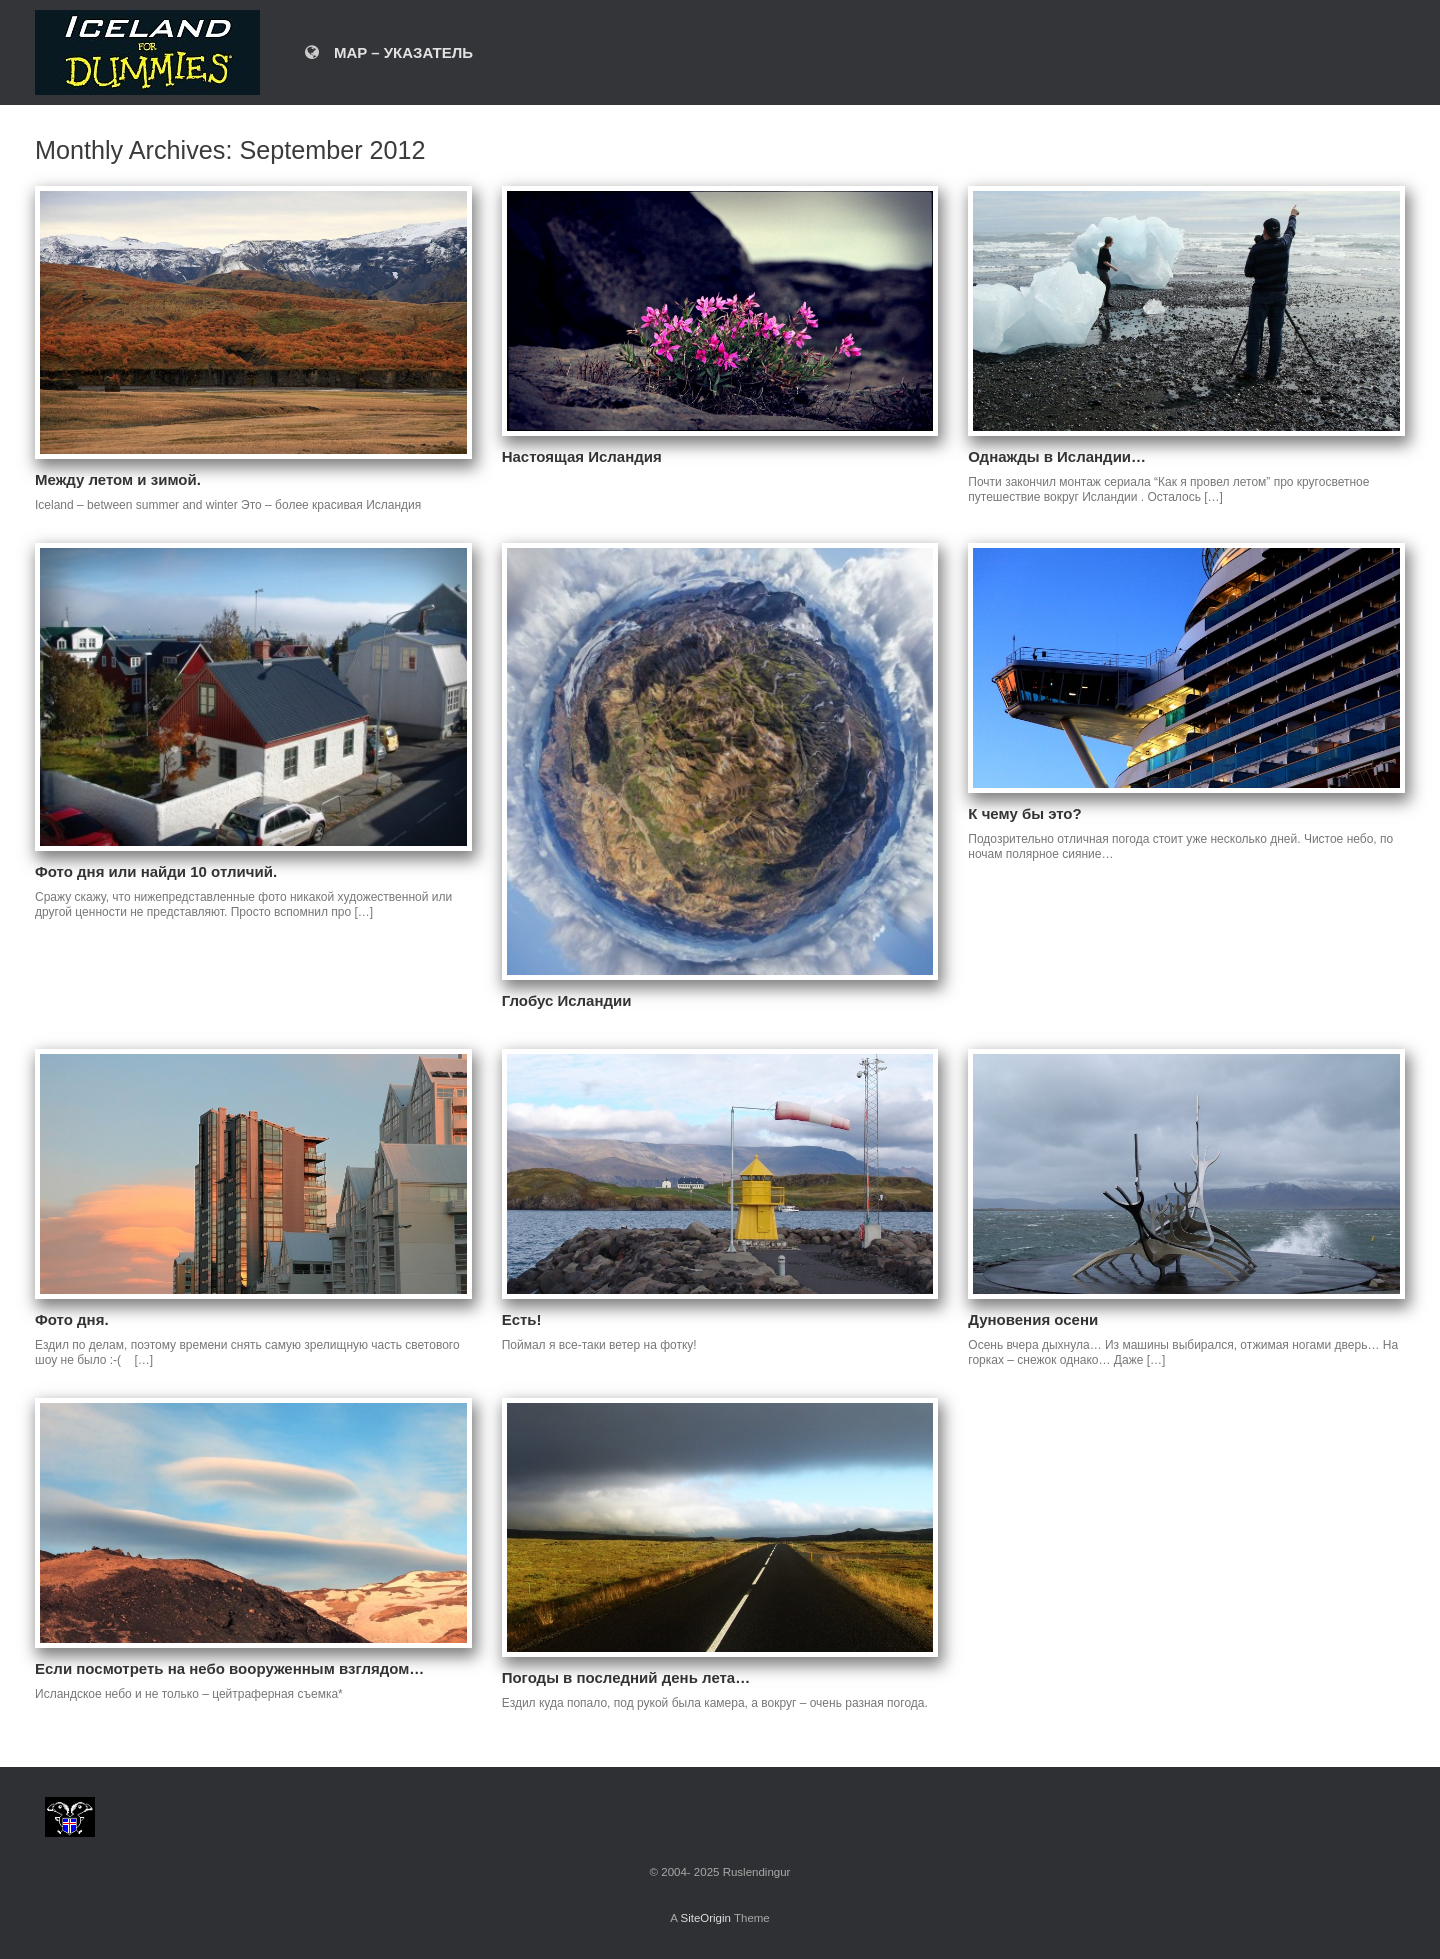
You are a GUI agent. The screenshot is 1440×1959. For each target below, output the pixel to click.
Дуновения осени (1033, 1319)
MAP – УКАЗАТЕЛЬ (389, 52)
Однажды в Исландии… (1057, 456)
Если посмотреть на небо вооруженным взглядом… (229, 1668)
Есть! (522, 1319)
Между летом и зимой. (118, 479)
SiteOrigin (705, 1918)
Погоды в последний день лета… (626, 1677)
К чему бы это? (1024, 813)
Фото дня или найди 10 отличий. (156, 871)
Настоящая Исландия (582, 456)
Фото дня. (72, 1319)
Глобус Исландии (567, 1000)
